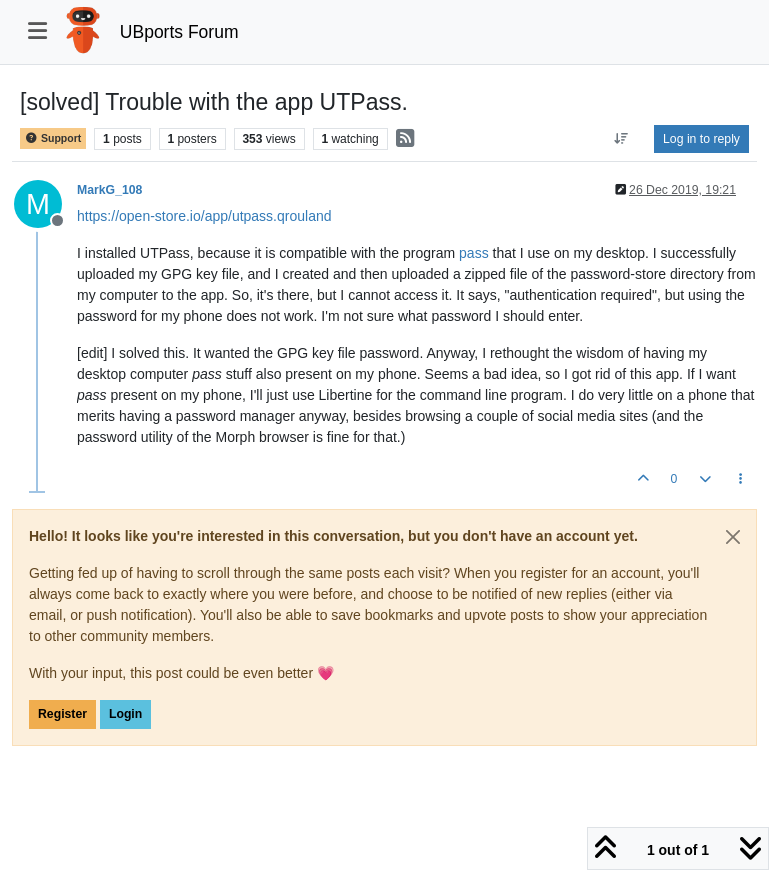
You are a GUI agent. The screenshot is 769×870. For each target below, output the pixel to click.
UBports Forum (179, 32)
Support (53, 138)
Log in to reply (701, 139)
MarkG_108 (109, 190)
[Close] (733, 537)
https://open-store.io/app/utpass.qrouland (204, 216)
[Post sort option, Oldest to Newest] (621, 139)
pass (474, 253)
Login (125, 714)
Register (62, 714)
